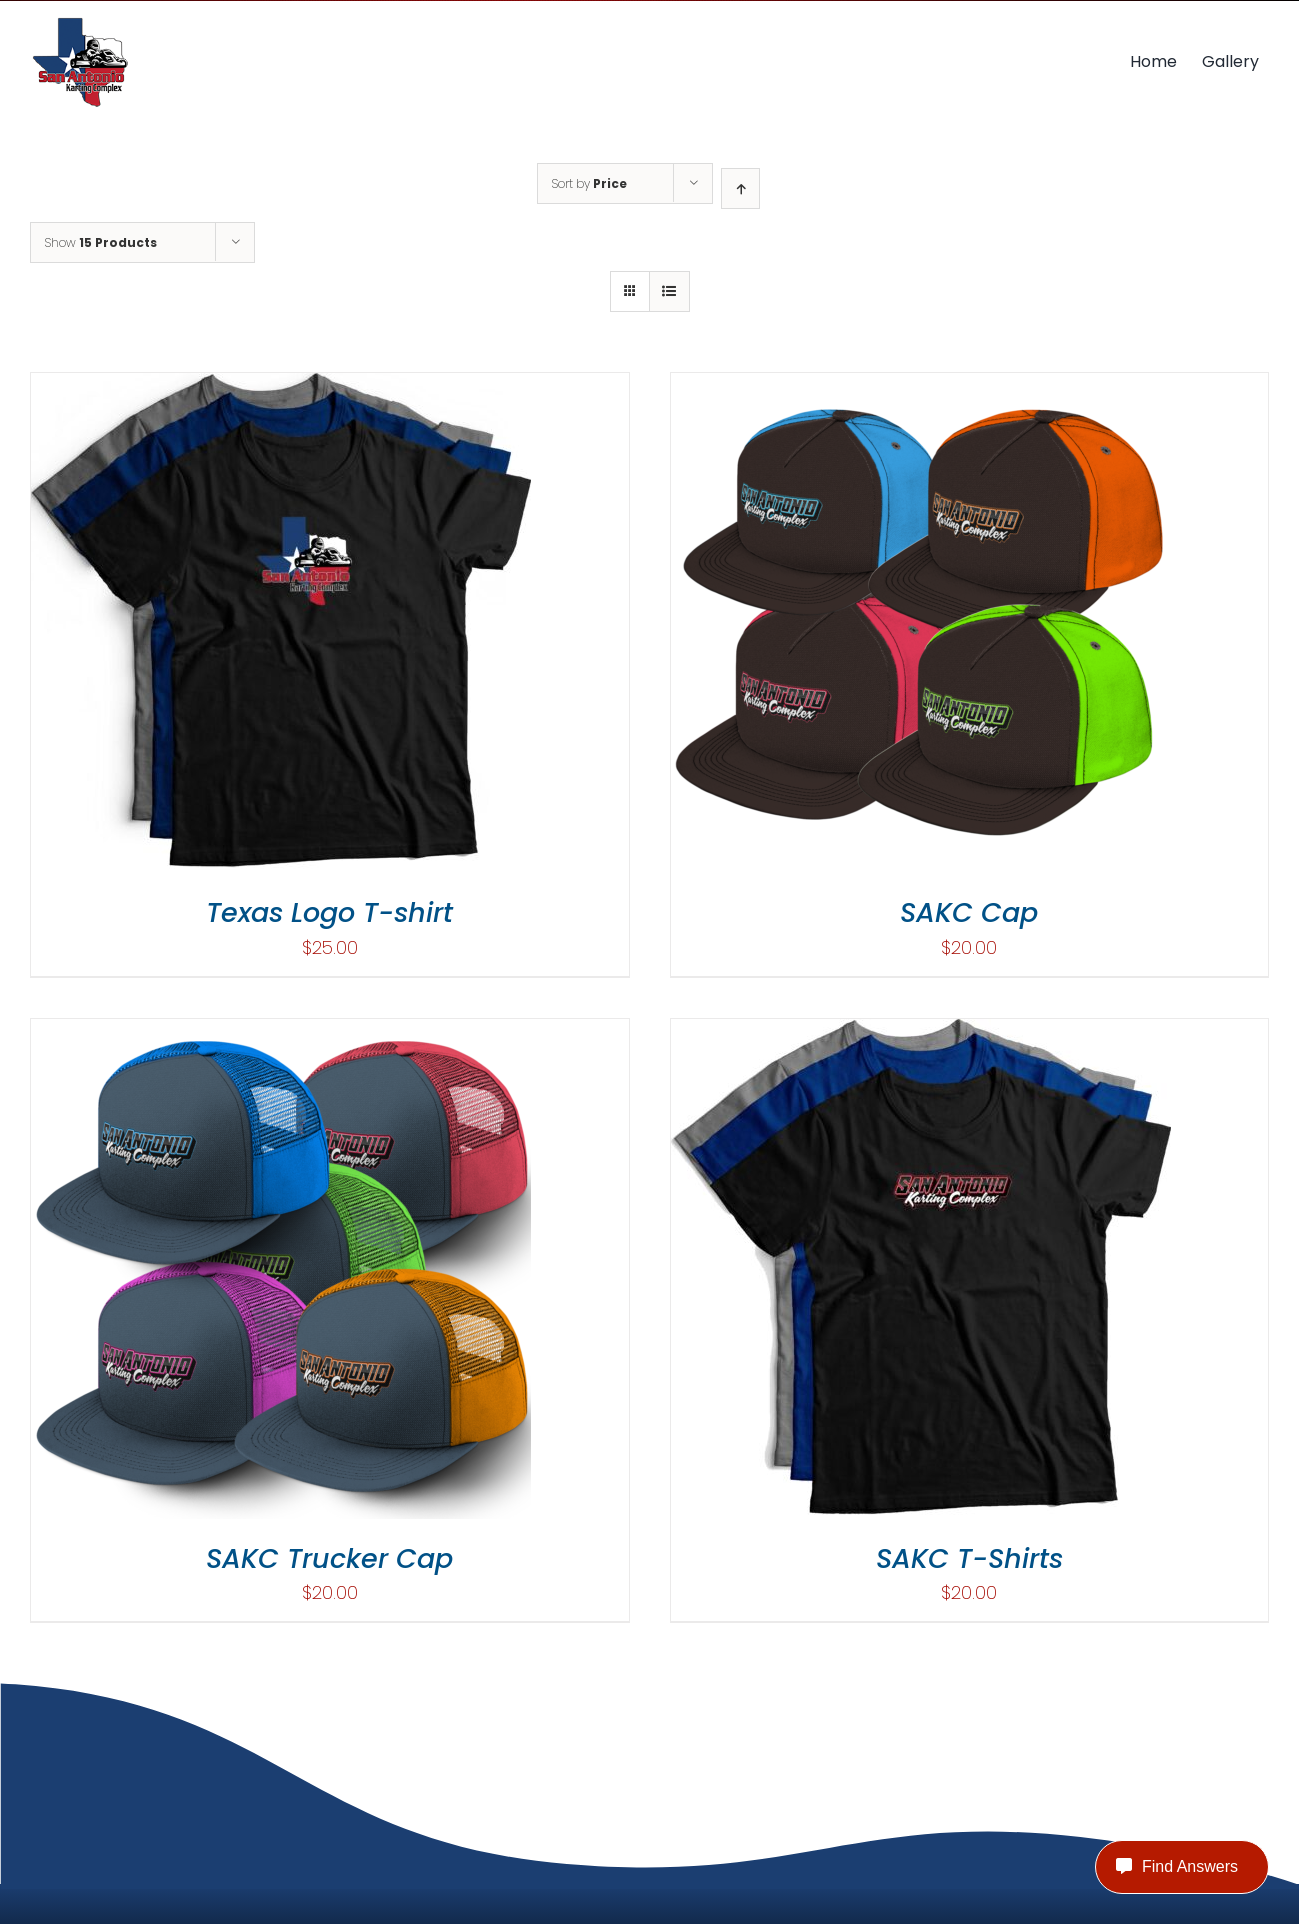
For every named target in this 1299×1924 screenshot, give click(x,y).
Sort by (589, 183)
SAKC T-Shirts (969, 1558)
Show (100, 242)
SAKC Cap (969, 912)
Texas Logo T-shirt (329, 912)
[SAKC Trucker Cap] (281, 1032)
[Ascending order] (740, 188)
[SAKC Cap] (921, 386)
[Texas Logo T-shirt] (281, 386)
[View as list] (669, 291)
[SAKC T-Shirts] (921, 1032)
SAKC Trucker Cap (329, 1558)
